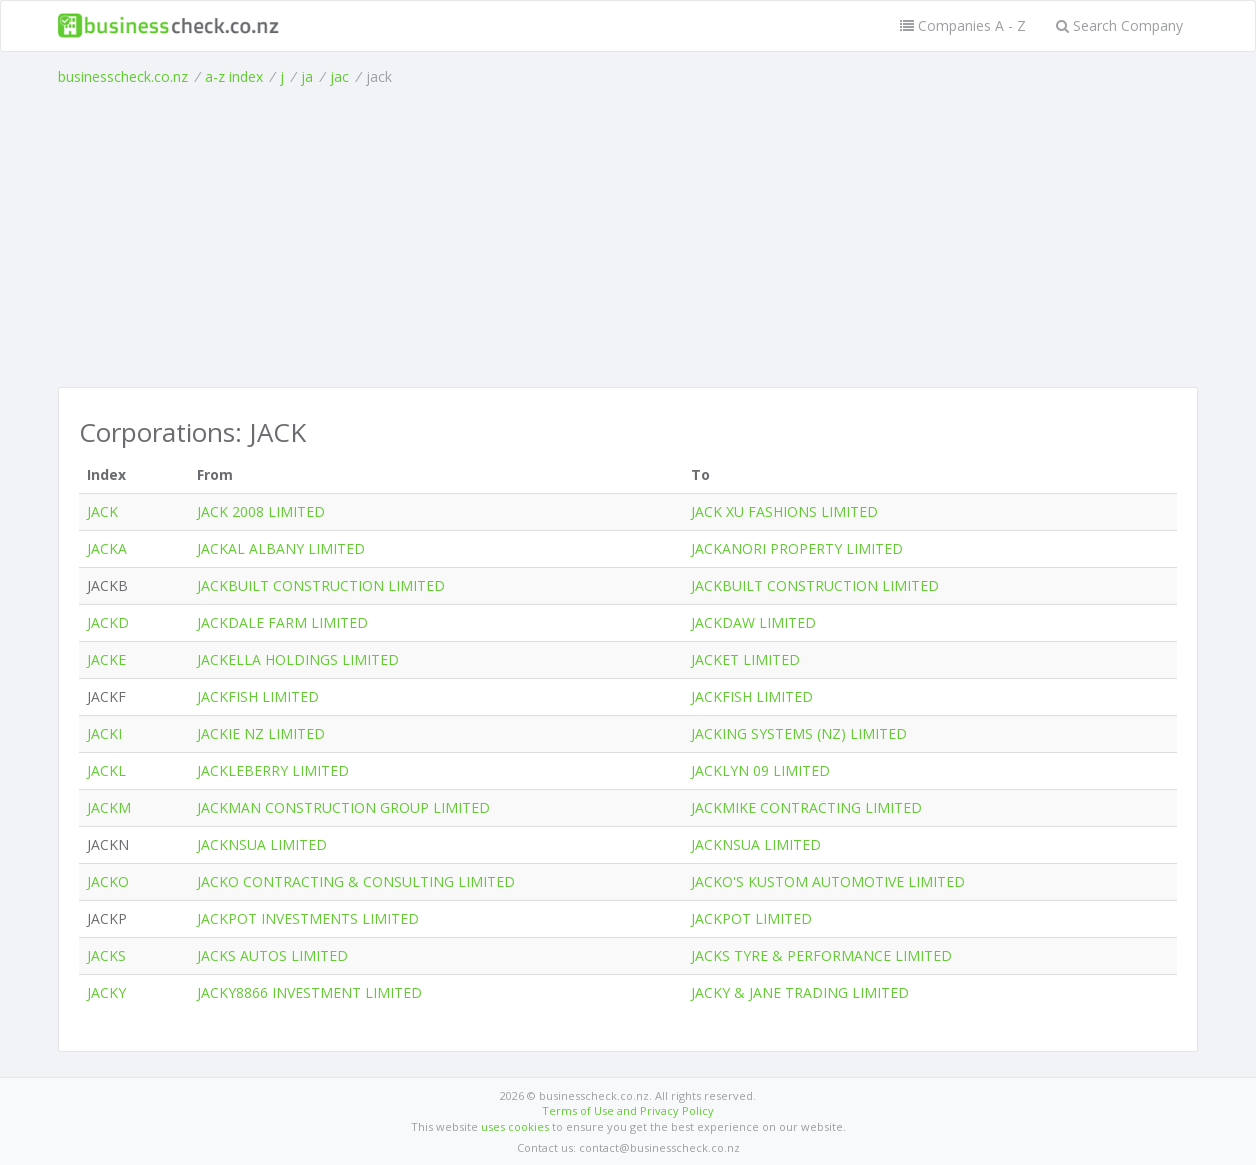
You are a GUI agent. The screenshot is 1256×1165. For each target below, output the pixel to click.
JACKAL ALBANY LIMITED (281, 548)
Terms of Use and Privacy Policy (628, 1110)
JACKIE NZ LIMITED (261, 733)
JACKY (106, 992)
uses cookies (515, 1126)
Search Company (1119, 25)
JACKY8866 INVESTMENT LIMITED (309, 992)
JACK (102, 511)
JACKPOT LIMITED (751, 918)
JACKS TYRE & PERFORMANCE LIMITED (821, 955)
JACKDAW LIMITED (753, 622)
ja (307, 76)
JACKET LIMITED (745, 659)
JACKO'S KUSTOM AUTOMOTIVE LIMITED (828, 881)
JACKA (107, 548)
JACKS (106, 955)
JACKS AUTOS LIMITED (272, 955)
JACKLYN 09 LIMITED (760, 770)
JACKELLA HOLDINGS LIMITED (298, 659)
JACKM (109, 807)
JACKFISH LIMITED (258, 696)
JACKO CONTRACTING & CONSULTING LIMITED (356, 881)
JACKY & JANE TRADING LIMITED (800, 992)
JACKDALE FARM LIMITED (282, 622)
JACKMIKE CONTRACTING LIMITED (806, 807)
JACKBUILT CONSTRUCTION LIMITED (321, 585)
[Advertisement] (628, 237)
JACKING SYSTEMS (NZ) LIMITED (799, 733)
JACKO (108, 881)
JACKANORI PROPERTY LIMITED (797, 548)
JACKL (106, 770)
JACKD (108, 622)
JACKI (104, 733)
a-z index (234, 76)
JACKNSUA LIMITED (262, 844)
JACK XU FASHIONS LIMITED (784, 511)
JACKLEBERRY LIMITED (273, 770)
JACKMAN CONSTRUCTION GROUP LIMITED (343, 807)
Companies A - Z (963, 25)
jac (339, 76)
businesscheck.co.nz (123, 76)
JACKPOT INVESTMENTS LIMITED (308, 918)
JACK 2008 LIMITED (261, 511)
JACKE (106, 659)
